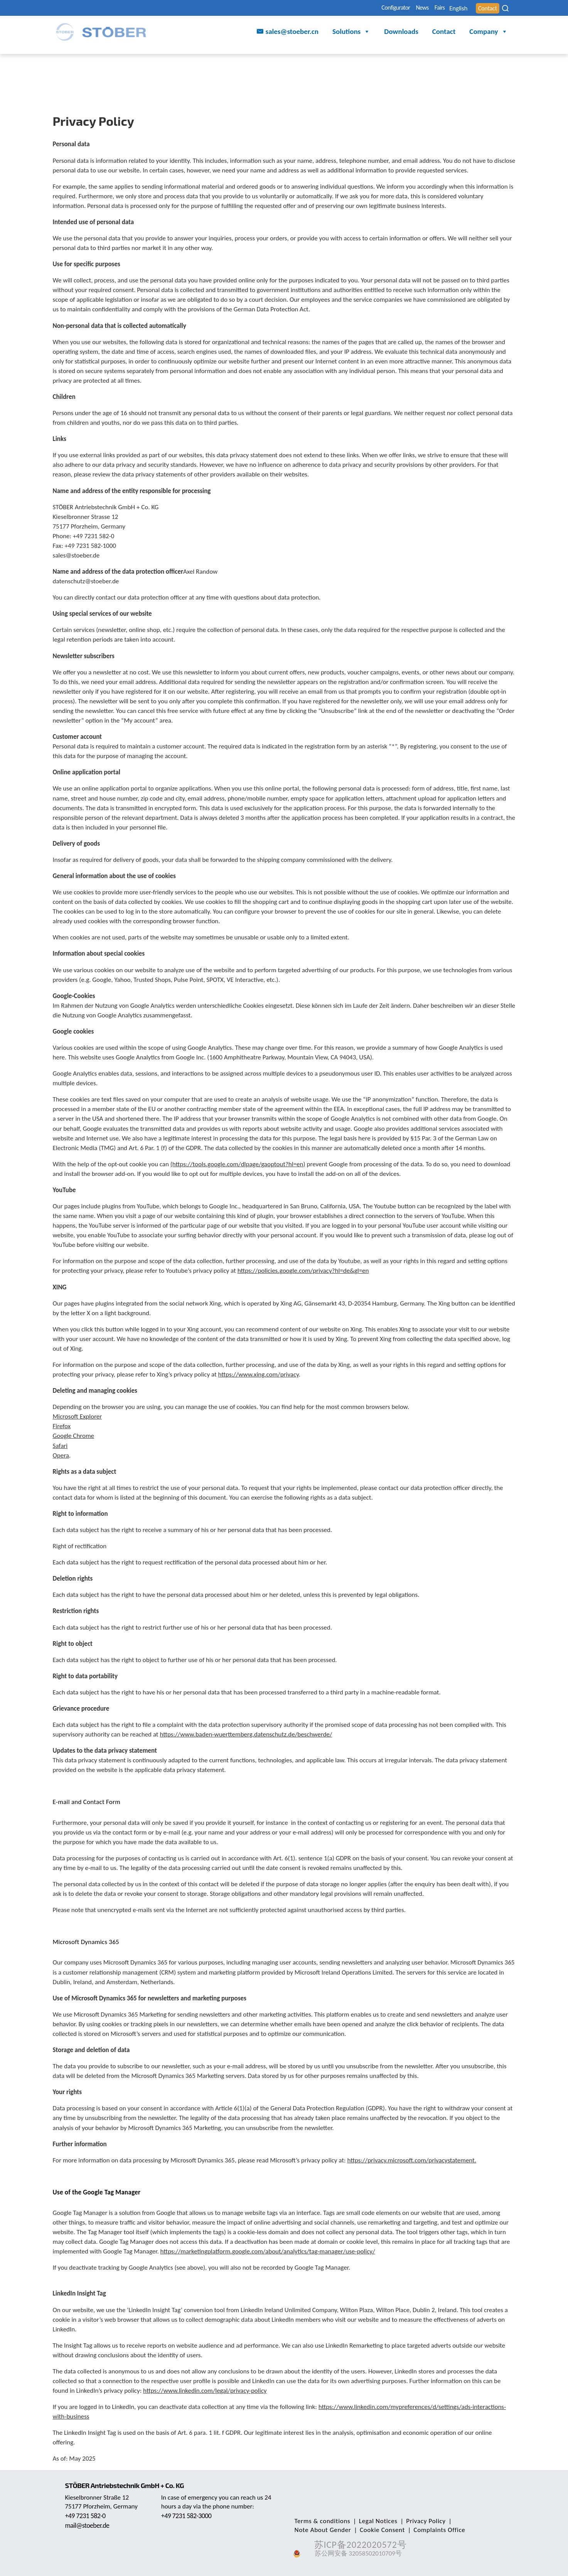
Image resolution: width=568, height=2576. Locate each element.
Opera (61, 1455)
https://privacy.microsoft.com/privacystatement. (411, 2160)
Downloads (401, 32)
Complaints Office (369, 2530)
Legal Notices (373, 2521)
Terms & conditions (321, 2521)
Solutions (351, 33)
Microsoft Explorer (77, 1416)
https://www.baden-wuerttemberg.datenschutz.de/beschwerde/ (246, 1734)
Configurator (355, 8)
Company (488, 33)
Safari (60, 1446)
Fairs (415, 8)
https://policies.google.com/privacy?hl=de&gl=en (303, 1271)
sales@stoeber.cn (292, 32)
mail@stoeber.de (89, 2525)
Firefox (62, 1426)
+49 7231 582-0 (87, 2516)
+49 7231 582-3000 (188, 2516)
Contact (484, 8)
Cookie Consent (315, 2530)
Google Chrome (73, 1436)
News (391, 8)
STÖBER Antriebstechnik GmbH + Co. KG (129, 2485)
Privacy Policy (418, 2521)
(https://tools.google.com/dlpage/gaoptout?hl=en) (237, 1164)
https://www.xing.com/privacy (258, 1374)
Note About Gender (471, 2521)
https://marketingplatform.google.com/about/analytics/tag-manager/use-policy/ (267, 2251)
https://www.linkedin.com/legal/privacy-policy (204, 2391)
